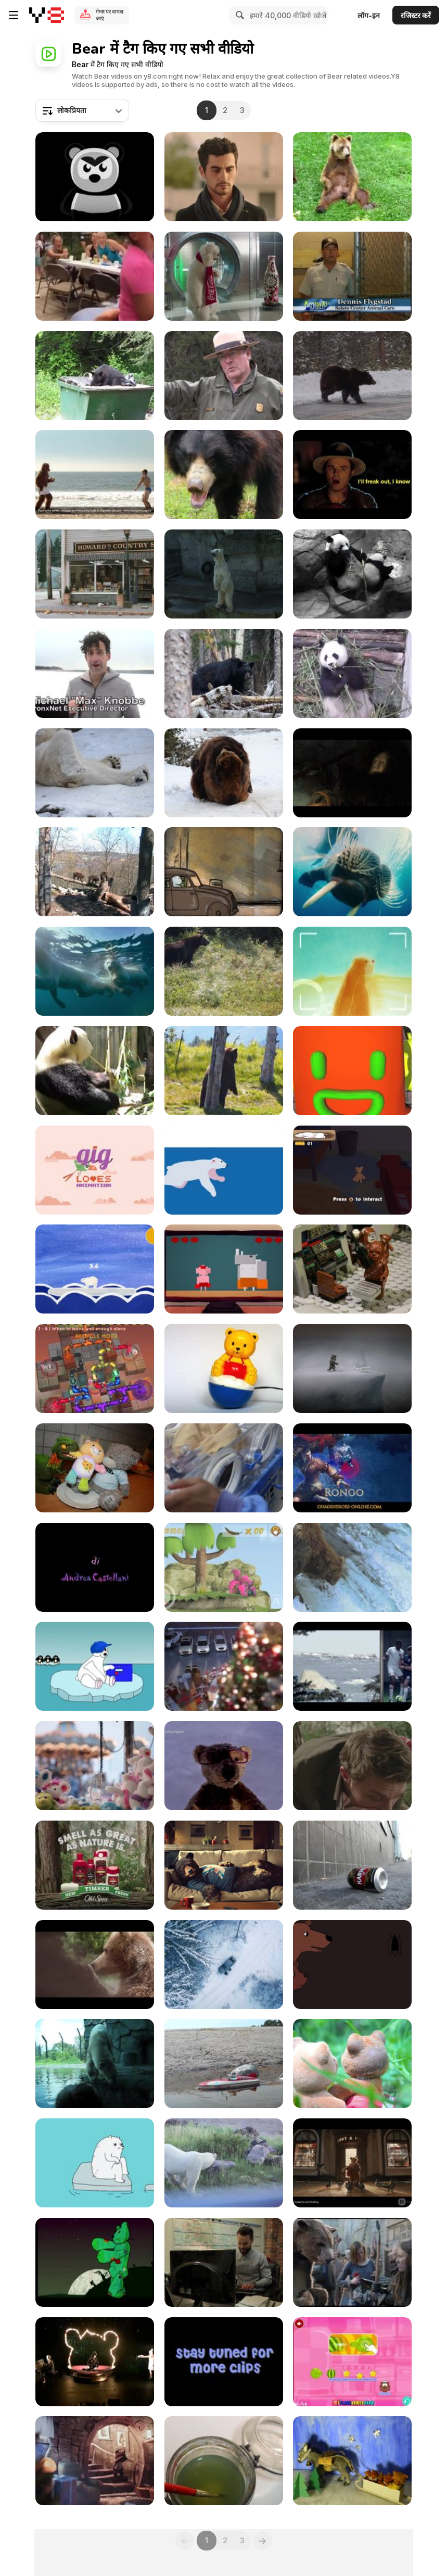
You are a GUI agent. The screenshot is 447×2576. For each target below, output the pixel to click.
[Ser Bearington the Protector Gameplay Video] (352, 1170)
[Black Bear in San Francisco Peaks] (223, 673)
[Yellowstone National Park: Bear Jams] (223, 375)
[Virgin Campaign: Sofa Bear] (223, 1865)
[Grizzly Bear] (223, 971)
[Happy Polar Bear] (94, 772)
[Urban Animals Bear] (94, 871)
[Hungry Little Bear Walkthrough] (352, 2361)
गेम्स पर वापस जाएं (109, 14)
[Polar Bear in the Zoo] (223, 573)
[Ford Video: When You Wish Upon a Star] (223, 1666)
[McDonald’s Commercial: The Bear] (223, 1964)
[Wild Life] (223, 1070)
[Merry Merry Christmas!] (223, 2460)
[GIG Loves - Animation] (94, 1170)
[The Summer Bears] (352, 2063)
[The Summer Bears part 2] (223, 2063)
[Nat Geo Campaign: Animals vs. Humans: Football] (352, 1666)
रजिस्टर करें (416, 15)
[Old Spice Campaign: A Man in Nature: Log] (94, 1865)
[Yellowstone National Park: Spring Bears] (352, 375)
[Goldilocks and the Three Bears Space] (352, 1269)
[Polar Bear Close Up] (223, 2162)
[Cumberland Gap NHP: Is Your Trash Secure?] (94, 375)
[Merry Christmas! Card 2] (352, 2460)
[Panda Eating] (352, 673)
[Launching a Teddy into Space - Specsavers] (223, 1765)
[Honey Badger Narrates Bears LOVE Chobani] (94, 573)
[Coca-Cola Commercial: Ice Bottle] (223, 276)
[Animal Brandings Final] (352, 1070)
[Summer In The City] (352, 1865)
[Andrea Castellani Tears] (94, 1567)
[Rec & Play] (352, 971)
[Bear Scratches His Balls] (352, 176)
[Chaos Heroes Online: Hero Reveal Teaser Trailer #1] (352, 1467)
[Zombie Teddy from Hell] (94, 2262)
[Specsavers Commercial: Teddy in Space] (94, 1765)
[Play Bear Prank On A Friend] (94, 276)
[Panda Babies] (223, 1467)
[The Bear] (223, 2361)
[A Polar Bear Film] (94, 2063)
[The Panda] (94, 1070)
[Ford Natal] (94, 2460)
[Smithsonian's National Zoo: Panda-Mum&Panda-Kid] (352, 573)
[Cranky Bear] (94, 2361)
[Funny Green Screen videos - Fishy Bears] (352, 1567)
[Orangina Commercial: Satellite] (94, 474)
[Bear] (223, 1368)
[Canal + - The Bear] (352, 2262)
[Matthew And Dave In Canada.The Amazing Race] (223, 2262)
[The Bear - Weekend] (223, 871)
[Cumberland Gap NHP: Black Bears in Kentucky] (352, 276)
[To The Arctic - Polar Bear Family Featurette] (94, 971)
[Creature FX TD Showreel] (352, 2162)
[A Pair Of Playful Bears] (223, 772)
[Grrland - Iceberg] (94, 2162)
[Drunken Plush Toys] (94, 1467)
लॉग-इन (368, 15)
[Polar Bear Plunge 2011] (94, 673)
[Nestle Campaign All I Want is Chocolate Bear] (223, 176)
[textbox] (82, 110)
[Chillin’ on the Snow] (94, 1666)
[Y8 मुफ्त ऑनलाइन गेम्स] (46, 15)
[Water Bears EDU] (94, 1368)
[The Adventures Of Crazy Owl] (223, 1567)
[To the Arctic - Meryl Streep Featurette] (352, 871)
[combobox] (82, 110)
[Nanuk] (223, 1170)
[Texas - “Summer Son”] (94, 176)
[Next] (262, 2540)
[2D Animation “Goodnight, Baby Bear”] (352, 1964)
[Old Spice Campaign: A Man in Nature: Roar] (352, 1765)
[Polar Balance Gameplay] (94, 1269)
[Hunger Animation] (352, 772)
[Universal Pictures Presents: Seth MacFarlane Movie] (352, 474)
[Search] (238, 15)
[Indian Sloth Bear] (223, 474)
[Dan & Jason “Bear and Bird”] (223, 1269)
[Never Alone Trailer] (352, 1368)
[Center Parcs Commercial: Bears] (94, 1964)
